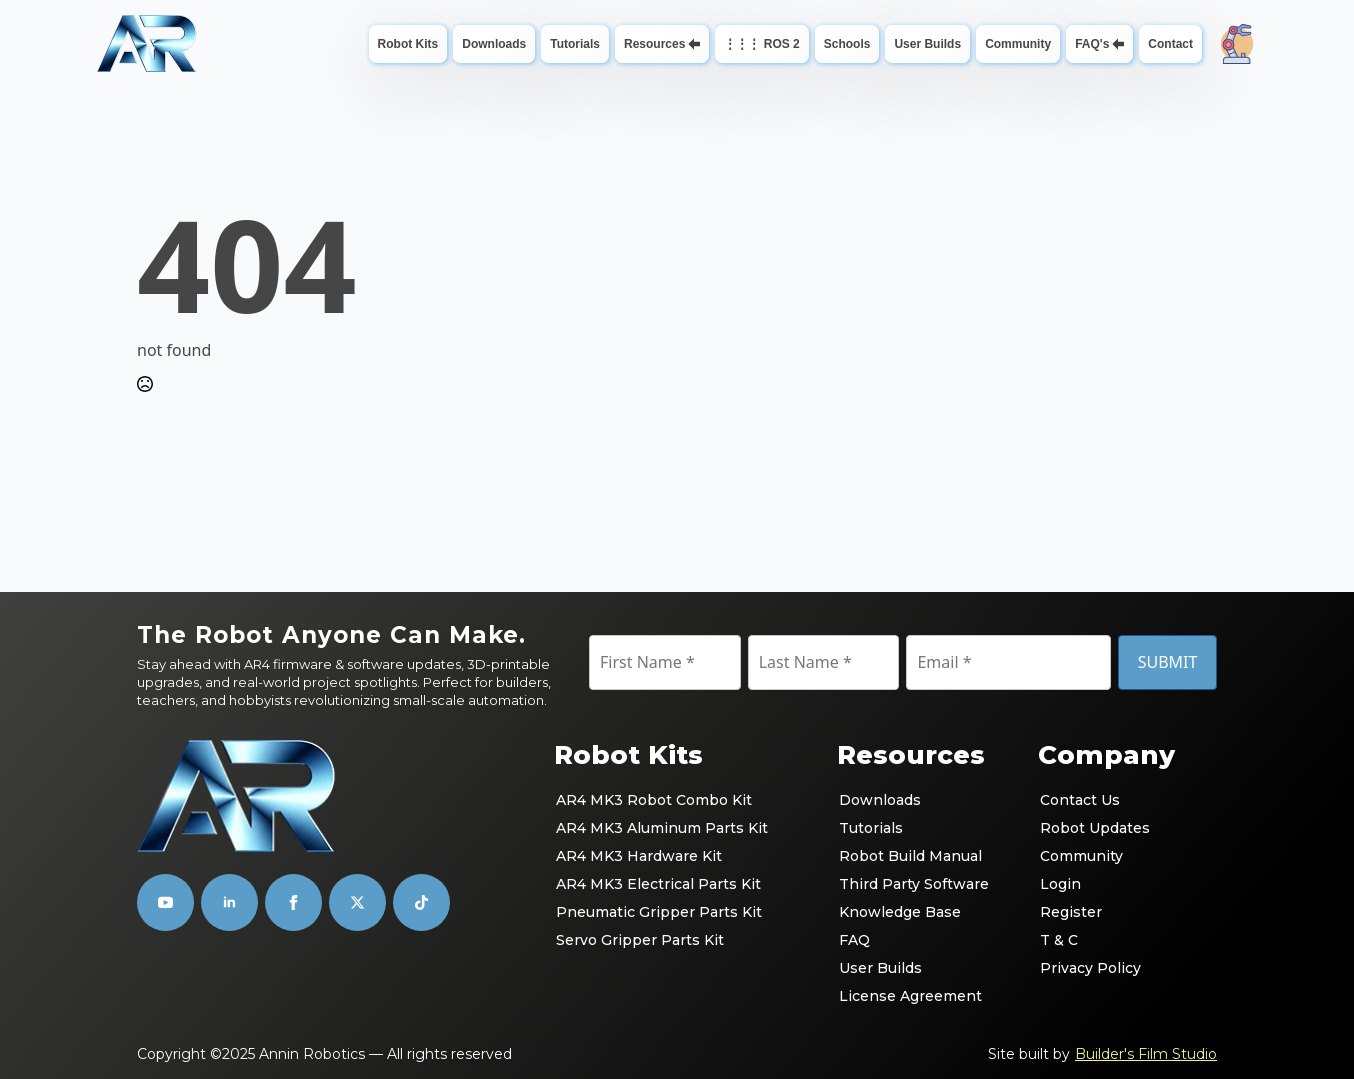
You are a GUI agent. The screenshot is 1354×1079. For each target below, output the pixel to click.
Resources (654, 44)
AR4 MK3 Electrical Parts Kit (658, 884)
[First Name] (665, 662)
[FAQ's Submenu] (1120, 44)
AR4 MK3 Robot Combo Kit (654, 800)
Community (1018, 44)
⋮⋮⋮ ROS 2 (761, 44)
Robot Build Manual (910, 856)
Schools (847, 44)
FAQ (854, 940)
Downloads (494, 44)
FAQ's (1092, 44)
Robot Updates (1095, 828)
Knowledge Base (900, 912)
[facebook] (293, 902)
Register (1071, 912)
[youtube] (165, 902)
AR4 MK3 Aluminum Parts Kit (662, 828)
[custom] (357, 902)
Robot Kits (408, 44)
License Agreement (910, 996)
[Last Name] (824, 662)
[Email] (1008, 662)
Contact (1170, 44)
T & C (1059, 940)
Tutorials (575, 44)
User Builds (927, 44)
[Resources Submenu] (696, 44)
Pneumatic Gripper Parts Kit (659, 912)
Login (1060, 884)
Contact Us (1080, 800)
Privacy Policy (1090, 968)
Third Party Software (914, 884)
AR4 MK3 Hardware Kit (639, 856)
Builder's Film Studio (1146, 1054)
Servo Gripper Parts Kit (640, 940)
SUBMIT (1168, 662)
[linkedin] (229, 902)
